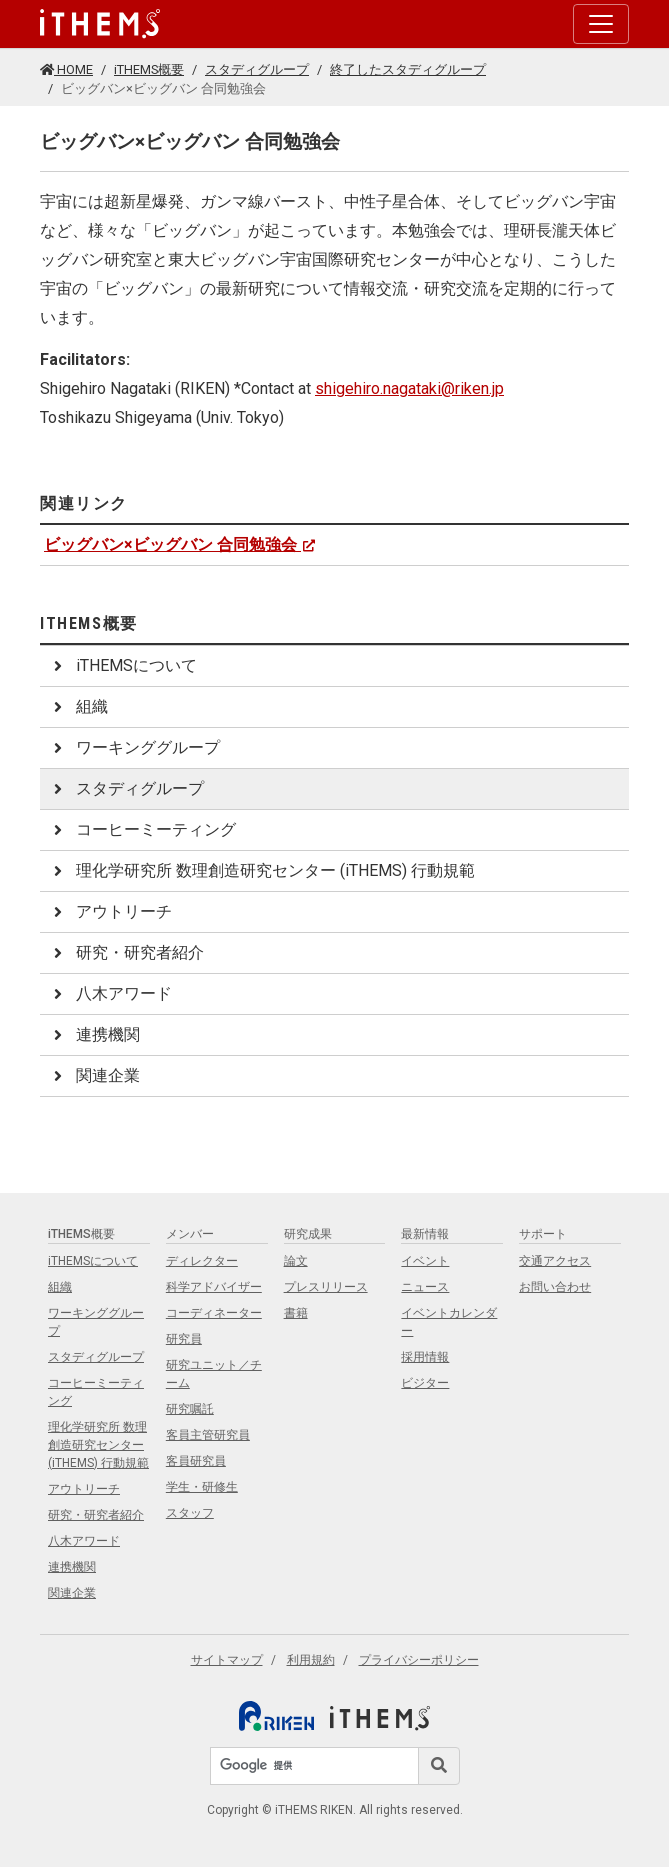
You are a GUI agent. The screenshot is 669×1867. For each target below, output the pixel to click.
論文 (296, 1261)
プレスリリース (326, 1287)
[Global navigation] (100, 24)
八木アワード (110, 993)
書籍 (296, 1313)
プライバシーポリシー (419, 1660)
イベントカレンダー (449, 1322)
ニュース (425, 1287)
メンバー (190, 1234)
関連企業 (94, 1075)
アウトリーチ (110, 911)
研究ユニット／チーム (214, 1374)
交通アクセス (555, 1261)
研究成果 (308, 1234)
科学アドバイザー (214, 1287)
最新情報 (425, 1234)
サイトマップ (227, 1660)
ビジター (425, 1383)
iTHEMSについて (122, 665)
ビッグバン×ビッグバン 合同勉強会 (180, 544)
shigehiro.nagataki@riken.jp (409, 388)
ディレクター (202, 1261)
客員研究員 (196, 1461)
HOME (66, 69)
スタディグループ (257, 69)
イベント (425, 1261)
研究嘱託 (190, 1409)
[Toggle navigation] (601, 24)
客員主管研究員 (208, 1435)
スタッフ (190, 1513)
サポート (543, 1234)
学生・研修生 (202, 1487)
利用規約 (311, 1660)
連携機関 (94, 1034)
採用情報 (425, 1357)
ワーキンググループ (134, 747)
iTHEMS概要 (149, 69)
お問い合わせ (555, 1287)
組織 (78, 706)
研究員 (184, 1339)
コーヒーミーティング (142, 829)
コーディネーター (214, 1313)
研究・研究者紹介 (126, 952)
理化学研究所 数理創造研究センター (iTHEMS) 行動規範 (261, 870)
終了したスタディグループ (408, 69)
